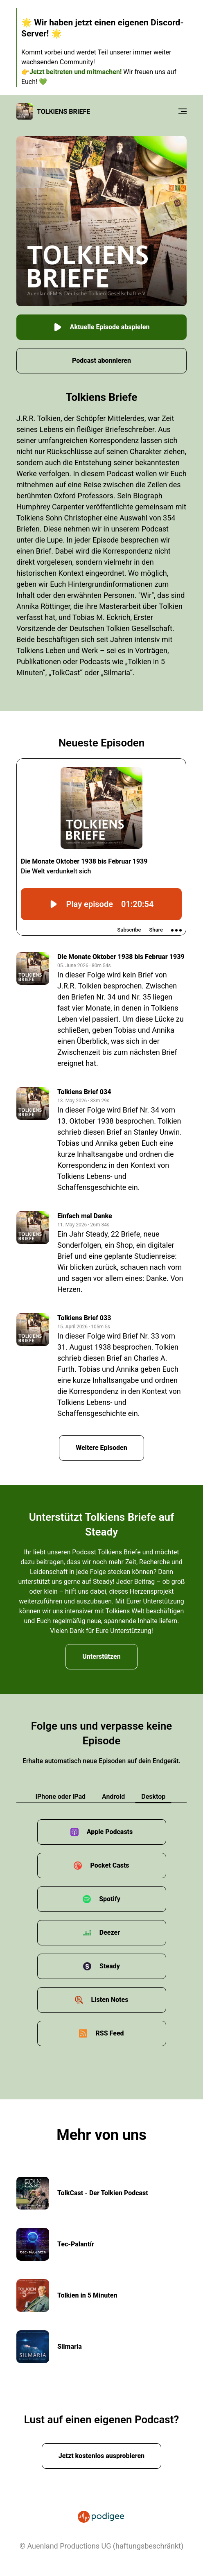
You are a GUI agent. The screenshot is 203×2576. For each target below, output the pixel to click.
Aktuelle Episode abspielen (102, 327)
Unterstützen (101, 1656)
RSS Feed (109, 2033)
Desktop (153, 1796)
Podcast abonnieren (101, 360)
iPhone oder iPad (61, 1796)
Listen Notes (110, 2000)
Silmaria (69, 2346)
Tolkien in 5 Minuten (87, 2295)
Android (113, 1796)
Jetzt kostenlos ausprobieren (101, 2456)
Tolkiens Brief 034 (84, 1092)
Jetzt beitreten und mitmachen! (75, 72)
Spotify (109, 1899)
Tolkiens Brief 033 (84, 1318)
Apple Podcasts (110, 1832)
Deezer (109, 1932)
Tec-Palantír (75, 2244)
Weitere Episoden (101, 1448)
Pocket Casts (109, 1865)
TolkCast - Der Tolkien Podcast (102, 2193)
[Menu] (182, 111)
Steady (109, 1966)
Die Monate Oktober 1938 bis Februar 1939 (121, 957)
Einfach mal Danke (84, 1216)
